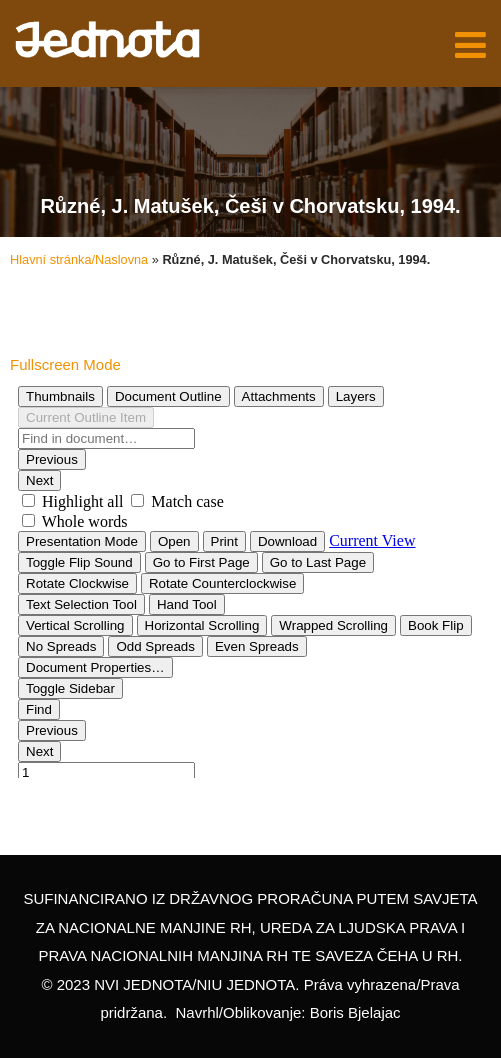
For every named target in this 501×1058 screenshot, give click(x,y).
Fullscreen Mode (65, 364)
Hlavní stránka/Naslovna (79, 259)
